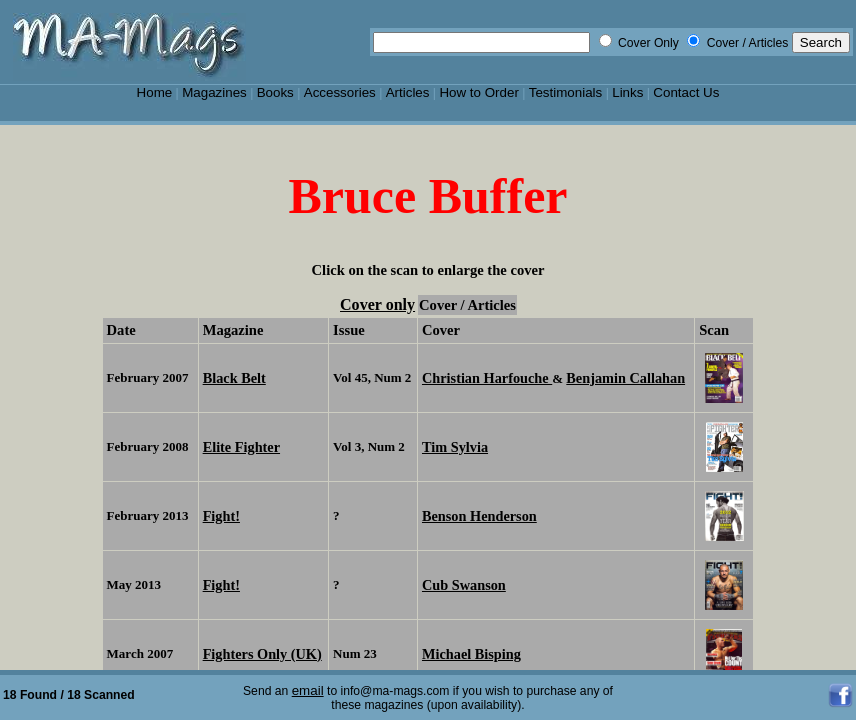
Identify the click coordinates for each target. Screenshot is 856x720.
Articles (408, 92)
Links (627, 92)
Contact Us (686, 92)
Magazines (214, 92)
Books (275, 92)
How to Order (478, 92)
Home (155, 92)
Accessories (340, 92)
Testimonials (566, 92)
